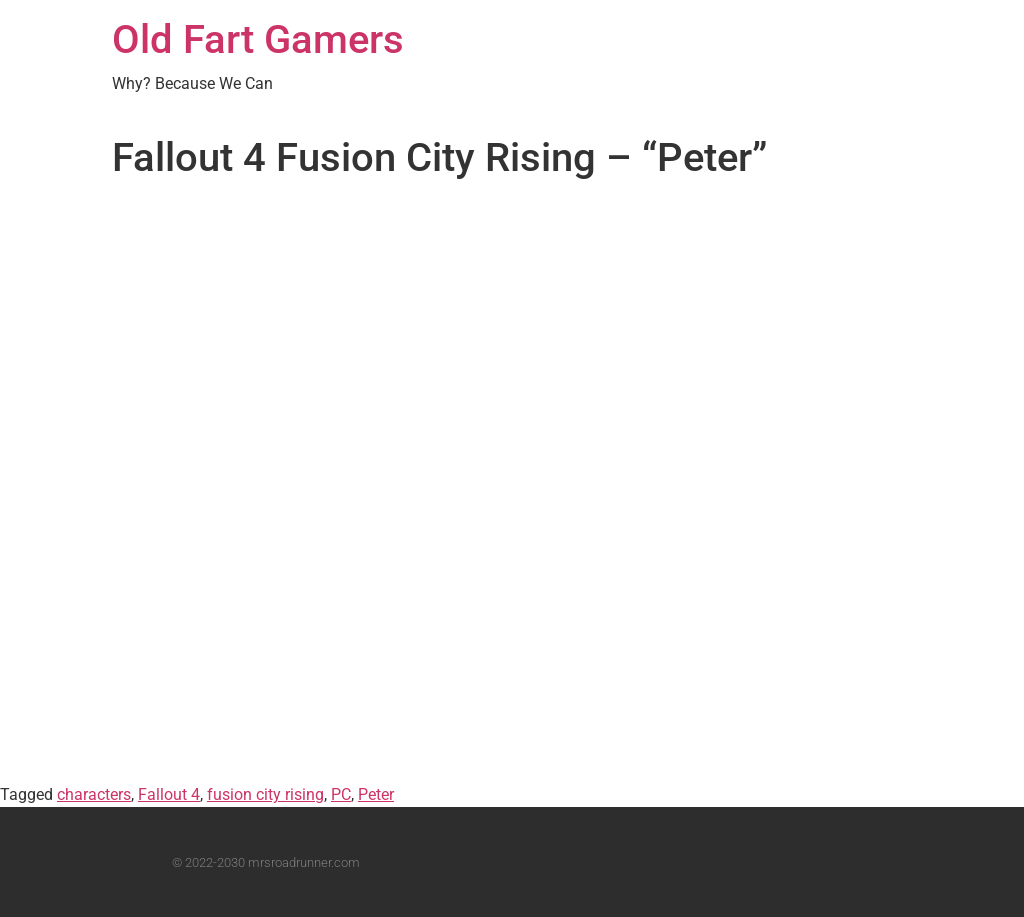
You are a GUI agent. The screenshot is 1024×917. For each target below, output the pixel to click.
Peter (376, 794)
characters (94, 794)
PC (341, 794)
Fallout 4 (169, 794)
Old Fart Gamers (258, 39)
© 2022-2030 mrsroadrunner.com (266, 862)
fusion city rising (265, 794)
